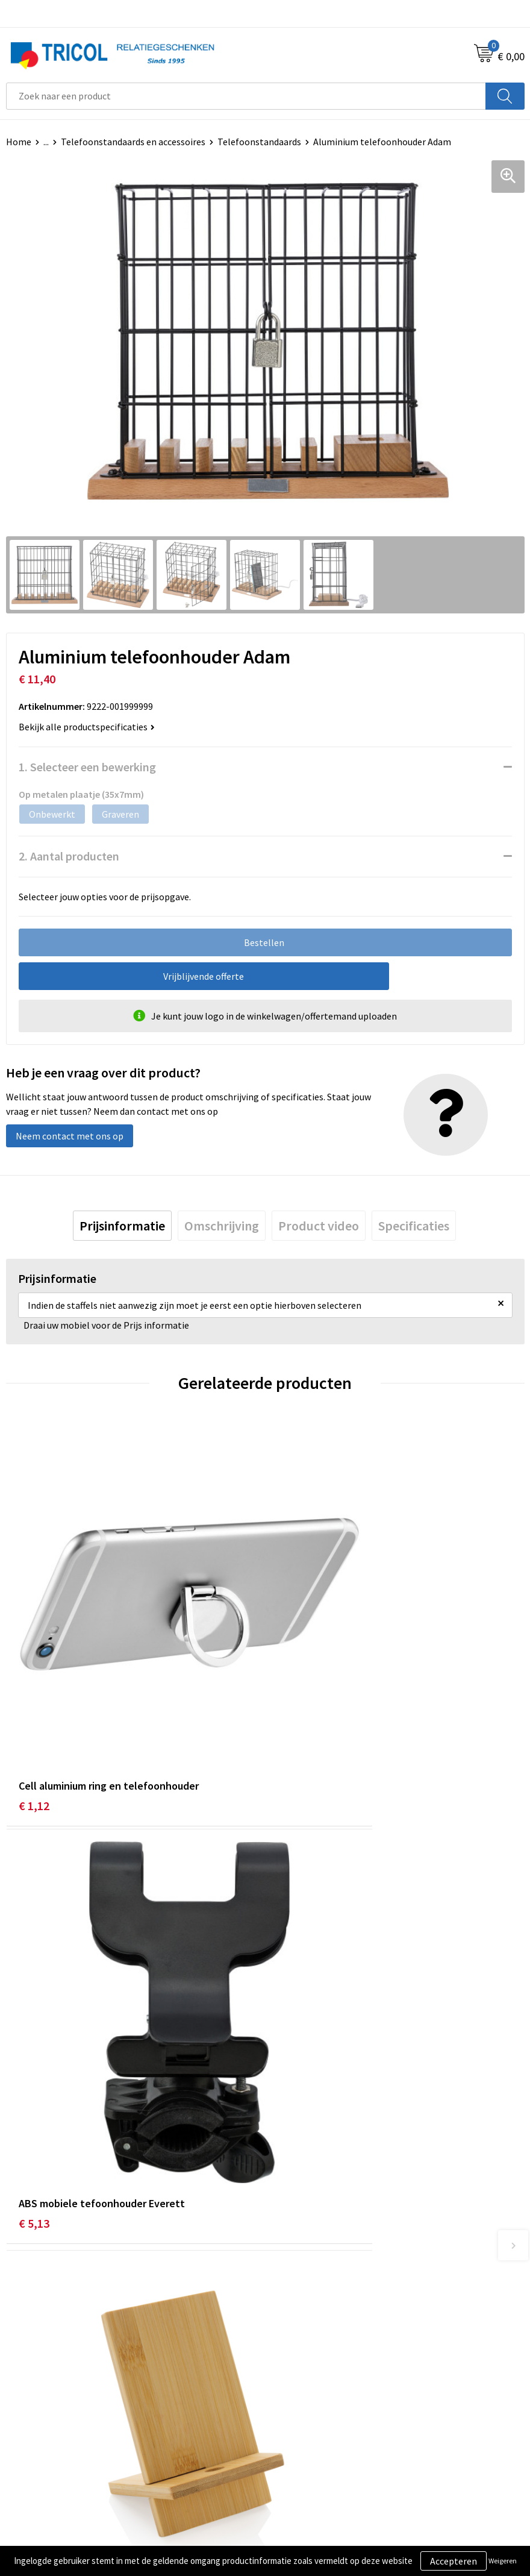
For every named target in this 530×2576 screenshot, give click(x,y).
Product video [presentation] (318, 1225)
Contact (23, 2435)
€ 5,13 (293, 1697)
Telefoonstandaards (259, 142)
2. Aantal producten (69, 855)
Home (18, 142)
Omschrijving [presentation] (221, 1225)
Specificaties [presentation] (413, 1225)
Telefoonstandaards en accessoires (133, 142)
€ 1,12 (34, 1697)
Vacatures (291, 2280)
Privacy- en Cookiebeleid (321, 2453)
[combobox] (246, 96)
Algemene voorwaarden (320, 2435)
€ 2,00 (34, 2011)
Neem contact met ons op (69, 1136)
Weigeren (502, 2560)
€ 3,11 (293, 2011)
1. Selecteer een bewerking (87, 766)
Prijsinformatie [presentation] (122, 1225)
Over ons (289, 2225)
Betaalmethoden (41, 2453)
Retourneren (32, 2472)
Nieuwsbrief (295, 2243)
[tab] (122, 1226)
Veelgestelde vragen (313, 2262)
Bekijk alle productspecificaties (87, 727)
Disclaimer (293, 2472)
